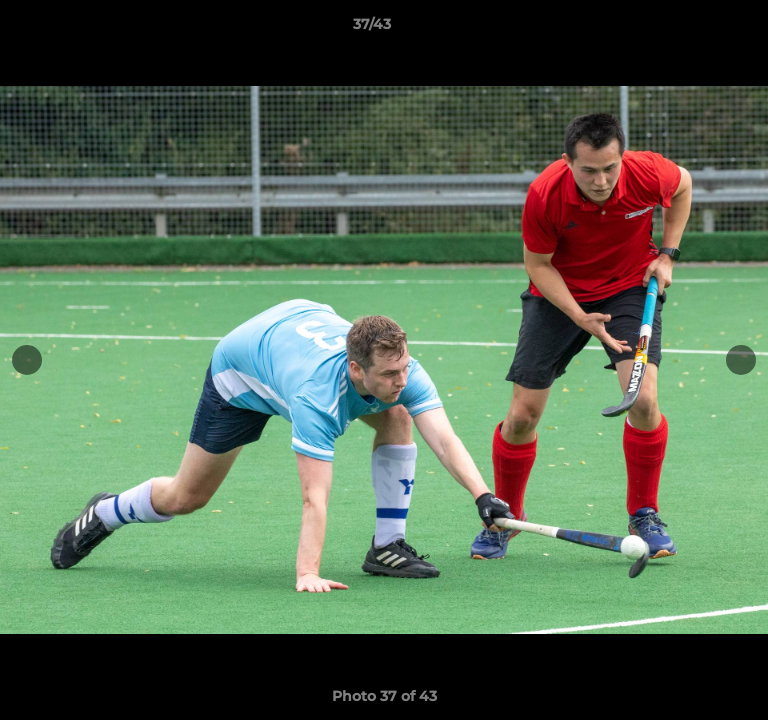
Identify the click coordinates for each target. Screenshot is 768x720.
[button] (696, 29)
